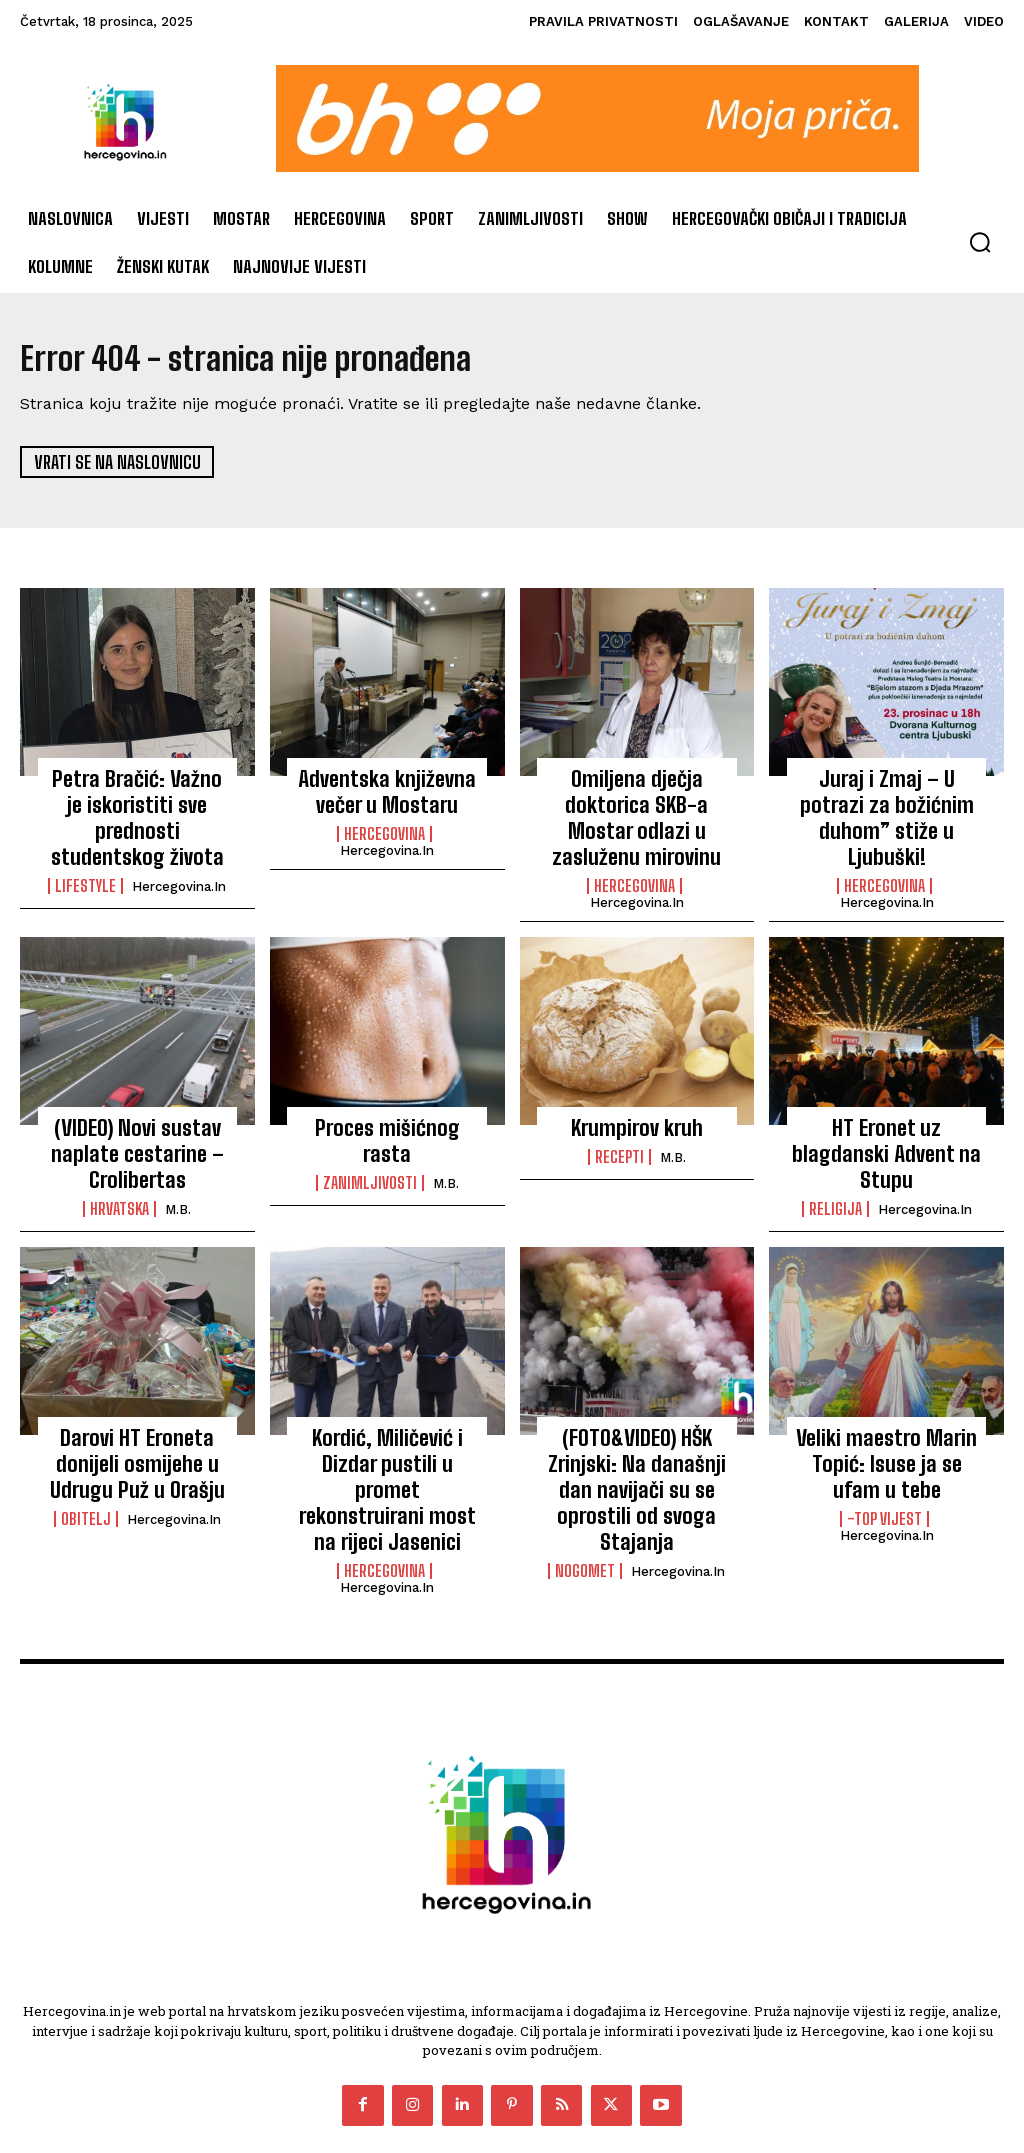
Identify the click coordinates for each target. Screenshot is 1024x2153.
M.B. (178, 1158)
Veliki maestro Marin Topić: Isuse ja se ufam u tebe (886, 1405)
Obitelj (86, 1455)
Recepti (619, 1115)
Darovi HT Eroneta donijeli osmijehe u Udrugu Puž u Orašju (137, 1405)
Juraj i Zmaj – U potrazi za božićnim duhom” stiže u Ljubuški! (887, 799)
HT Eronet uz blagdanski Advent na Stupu (887, 1098)
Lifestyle (85, 848)
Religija (835, 1136)
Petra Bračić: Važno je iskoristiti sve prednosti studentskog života (137, 799)
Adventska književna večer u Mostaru (387, 789)
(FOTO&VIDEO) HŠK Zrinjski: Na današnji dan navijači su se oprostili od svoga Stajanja (637, 1416)
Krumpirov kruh (637, 1087)
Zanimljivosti (370, 1115)
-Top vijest (884, 1455)
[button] (980, 242)
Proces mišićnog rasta (387, 1087)
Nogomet (585, 1476)
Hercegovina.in (179, 848)
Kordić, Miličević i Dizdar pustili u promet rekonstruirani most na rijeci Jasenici (387, 1416)
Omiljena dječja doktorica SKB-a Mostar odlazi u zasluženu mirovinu (637, 799)
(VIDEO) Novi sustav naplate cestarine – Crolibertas (137, 1108)
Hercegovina (384, 827)
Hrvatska (119, 1158)
